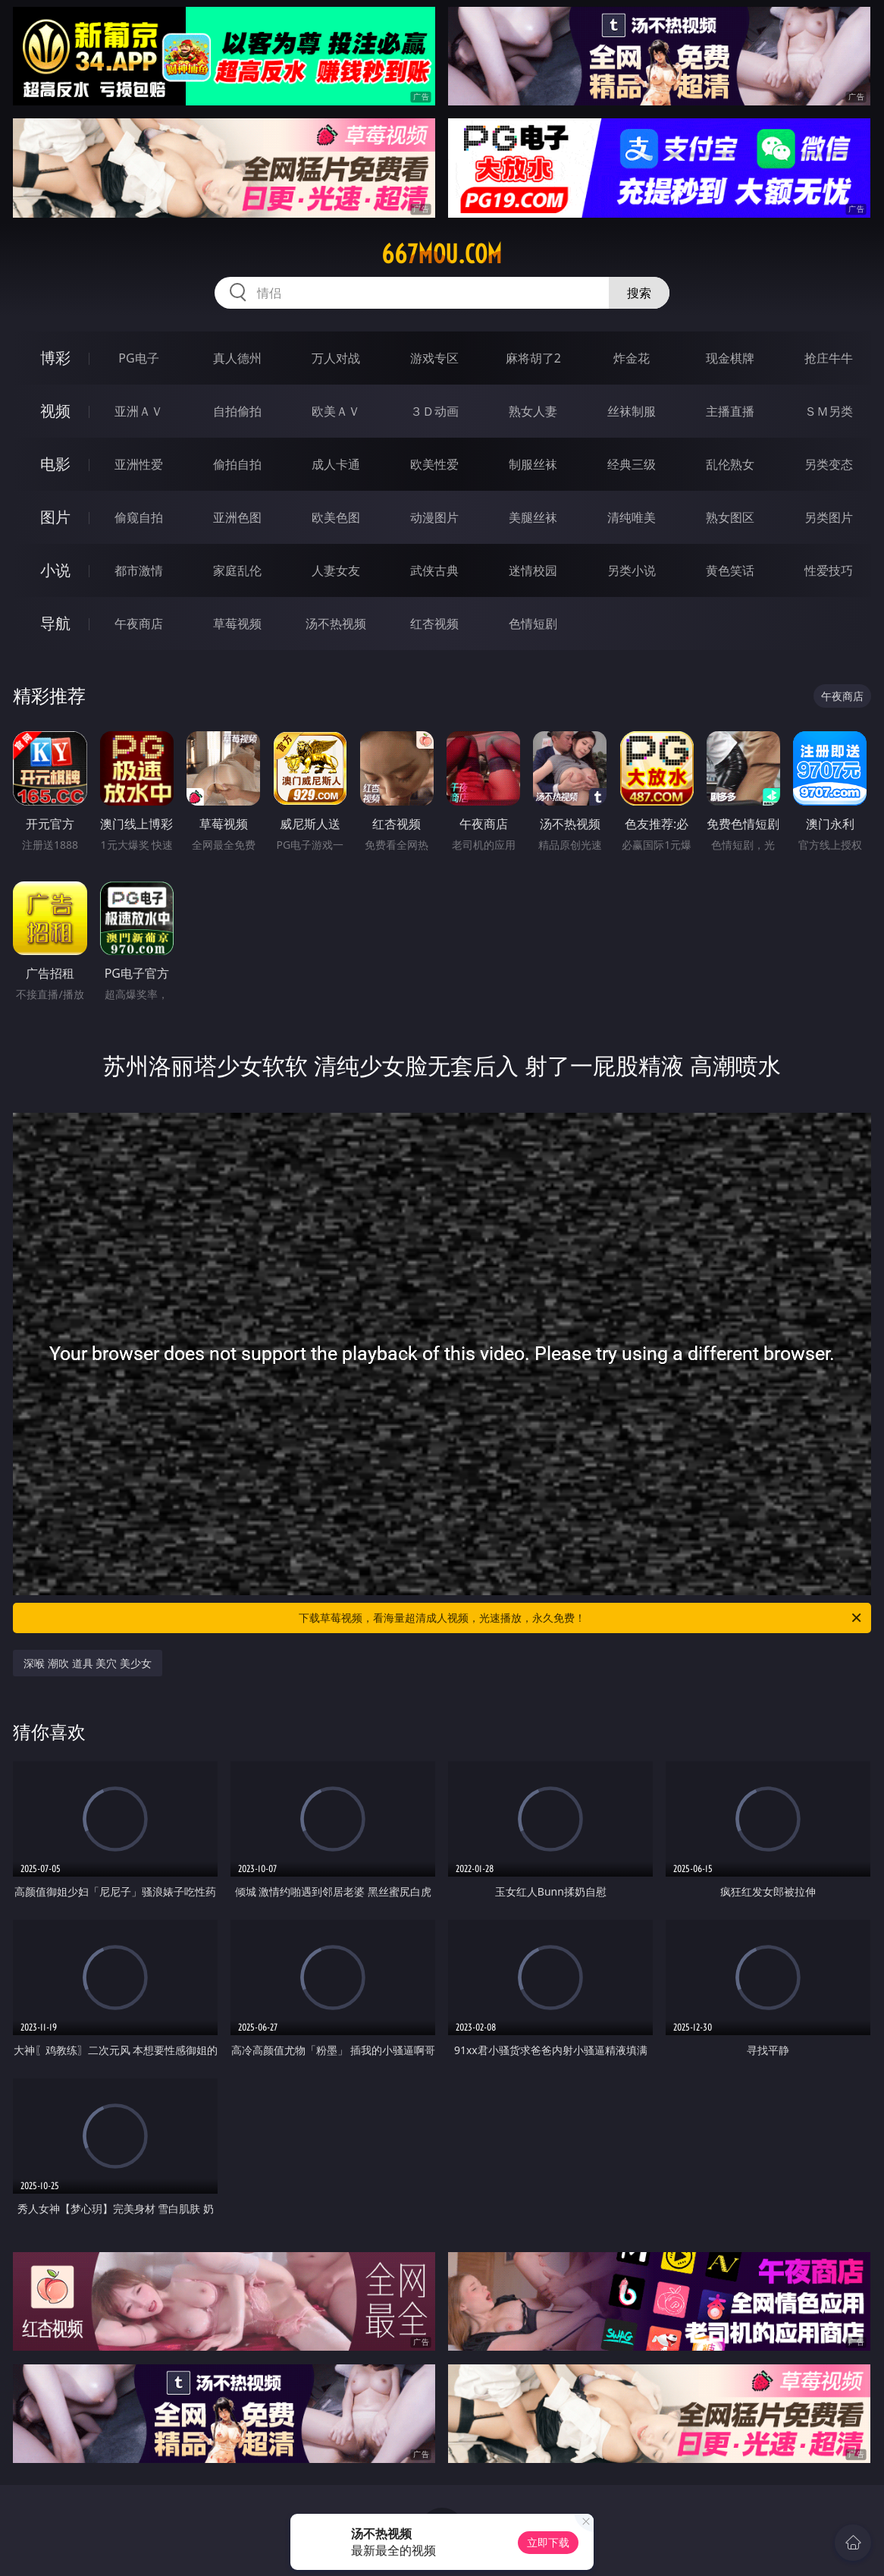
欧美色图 (336, 517)
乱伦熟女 (730, 464)
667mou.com (441, 254)
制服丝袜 (533, 464)
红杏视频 (434, 623)
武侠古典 (434, 570)
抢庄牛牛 (828, 358)
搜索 (639, 292)
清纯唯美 (631, 517)
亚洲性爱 (138, 464)
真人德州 (237, 358)
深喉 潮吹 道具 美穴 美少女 (88, 1663)
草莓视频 (237, 623)
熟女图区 (730, 517)
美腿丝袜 (533, 517)
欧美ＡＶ (336, 411)
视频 (55, 411)
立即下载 (548, 2542)
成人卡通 (336, 464)
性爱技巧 (828, 570)
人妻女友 (336, 570)
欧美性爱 (434, 464)
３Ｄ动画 (434, 411)
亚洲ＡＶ (138, 411)
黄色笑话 (730, 570)
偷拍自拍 (237, 464)
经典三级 (631, 464)
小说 (55, 570)
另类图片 (828, 517)
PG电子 (138, 358)
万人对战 (336, 358)
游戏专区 (434, 358)
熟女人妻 (533, 411)
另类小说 (631, 570)
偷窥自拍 (138, 517)
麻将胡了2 (533, 358)
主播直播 (730, 411)
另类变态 (828, 464)
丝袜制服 (631, 411)
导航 (55, 623)
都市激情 (138, 570)
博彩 (55, 357)
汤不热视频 (336, 623)
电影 (55, 464)
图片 (55, 517)
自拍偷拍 (237, 411)
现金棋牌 (730, 358)
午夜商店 (138, 623)
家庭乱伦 (237, 570)
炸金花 (631, 358)
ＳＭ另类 (828, 411)
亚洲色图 (237, 517)
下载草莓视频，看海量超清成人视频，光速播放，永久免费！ (581, 1618)
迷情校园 (533, 570)
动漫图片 (434, 517)
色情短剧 (533, 623)
